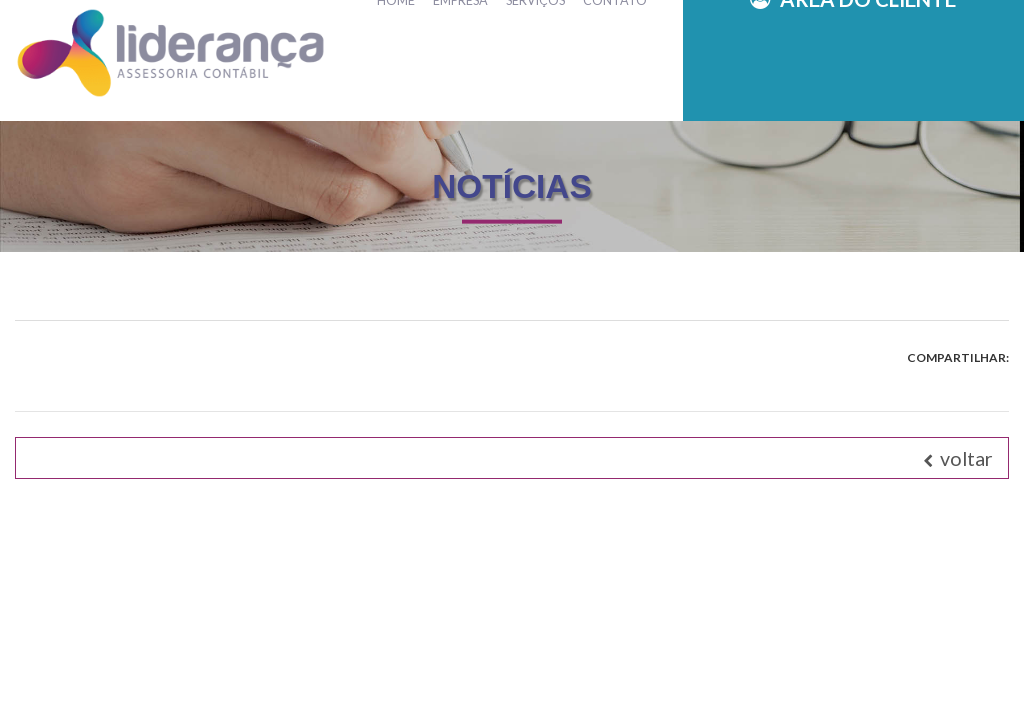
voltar (958, 458)
